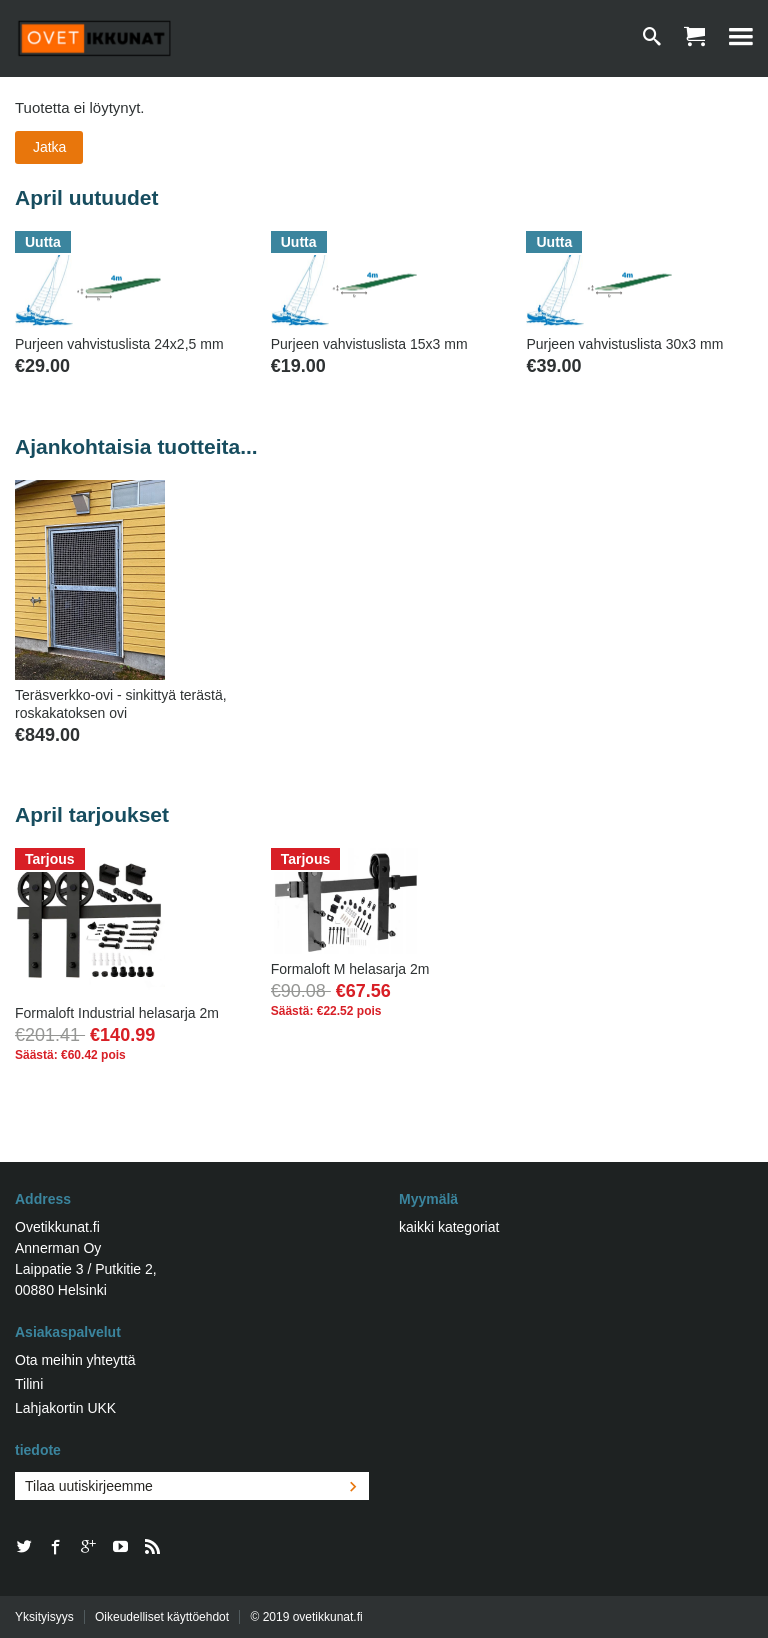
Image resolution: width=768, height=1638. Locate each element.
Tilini (29, 1384)
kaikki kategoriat (449, 1227)
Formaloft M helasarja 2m (350, 969)
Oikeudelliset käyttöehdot (162, 1617)
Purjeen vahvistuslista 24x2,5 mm (119, 344)
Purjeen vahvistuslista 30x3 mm (624, 344)
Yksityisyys (44, 1617)
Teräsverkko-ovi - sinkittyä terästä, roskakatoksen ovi (121, 704)
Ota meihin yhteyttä (75, 1360)
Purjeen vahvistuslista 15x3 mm (369, 344)
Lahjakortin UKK (65, 1408)
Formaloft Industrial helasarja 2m (117, 1013)
